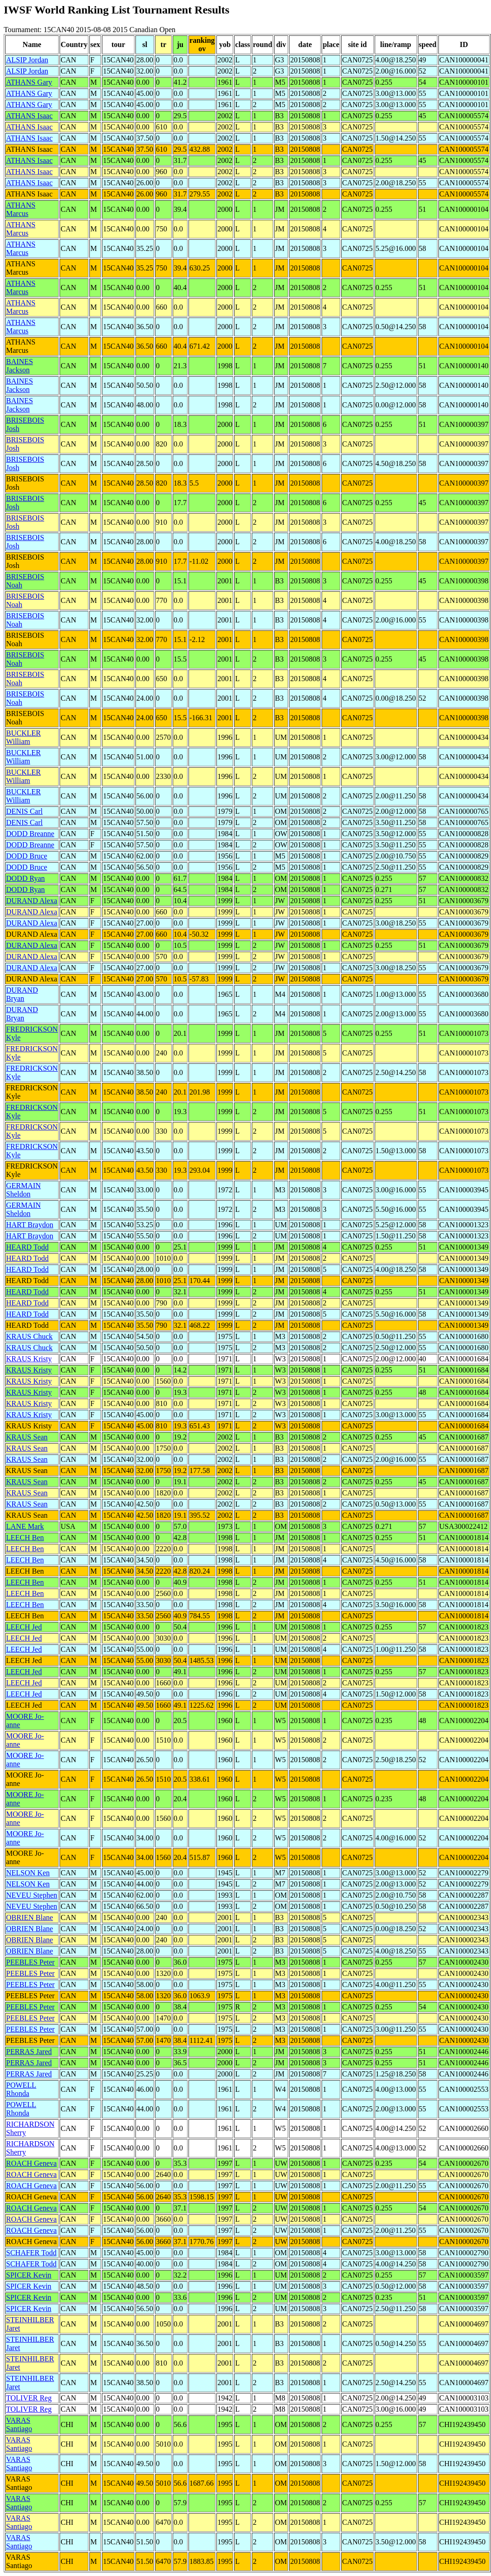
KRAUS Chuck (29, 1336)
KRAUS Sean (26, 1437)
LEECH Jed (24, 1627)
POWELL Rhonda (21, 2089)
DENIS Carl (24, 811)
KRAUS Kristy (29, 1359)
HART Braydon (29, 1225)
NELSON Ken (28, 1873)
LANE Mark (25, 1526)
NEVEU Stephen (31, 1895)
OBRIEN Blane (29, 1917)
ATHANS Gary (29, 82)
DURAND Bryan (22, 994)
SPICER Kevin (28, 2275)
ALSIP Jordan (27, 60)
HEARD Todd (27, 1247)
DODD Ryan (25, 878)
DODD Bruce (26, 856)
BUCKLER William (23, 737)
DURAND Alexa (31, 901)
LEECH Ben (25, 1538)
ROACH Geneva (31, 2163)
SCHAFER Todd (31, 2253)
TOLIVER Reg (29, 2398)
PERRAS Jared (29, 2051)
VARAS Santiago (19, 2424)
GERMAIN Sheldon (23, 1190)
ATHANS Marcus (20, 209)
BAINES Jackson (19, 366)
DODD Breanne (30, 834)
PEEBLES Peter (30, 1962)
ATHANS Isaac (29, 116)
